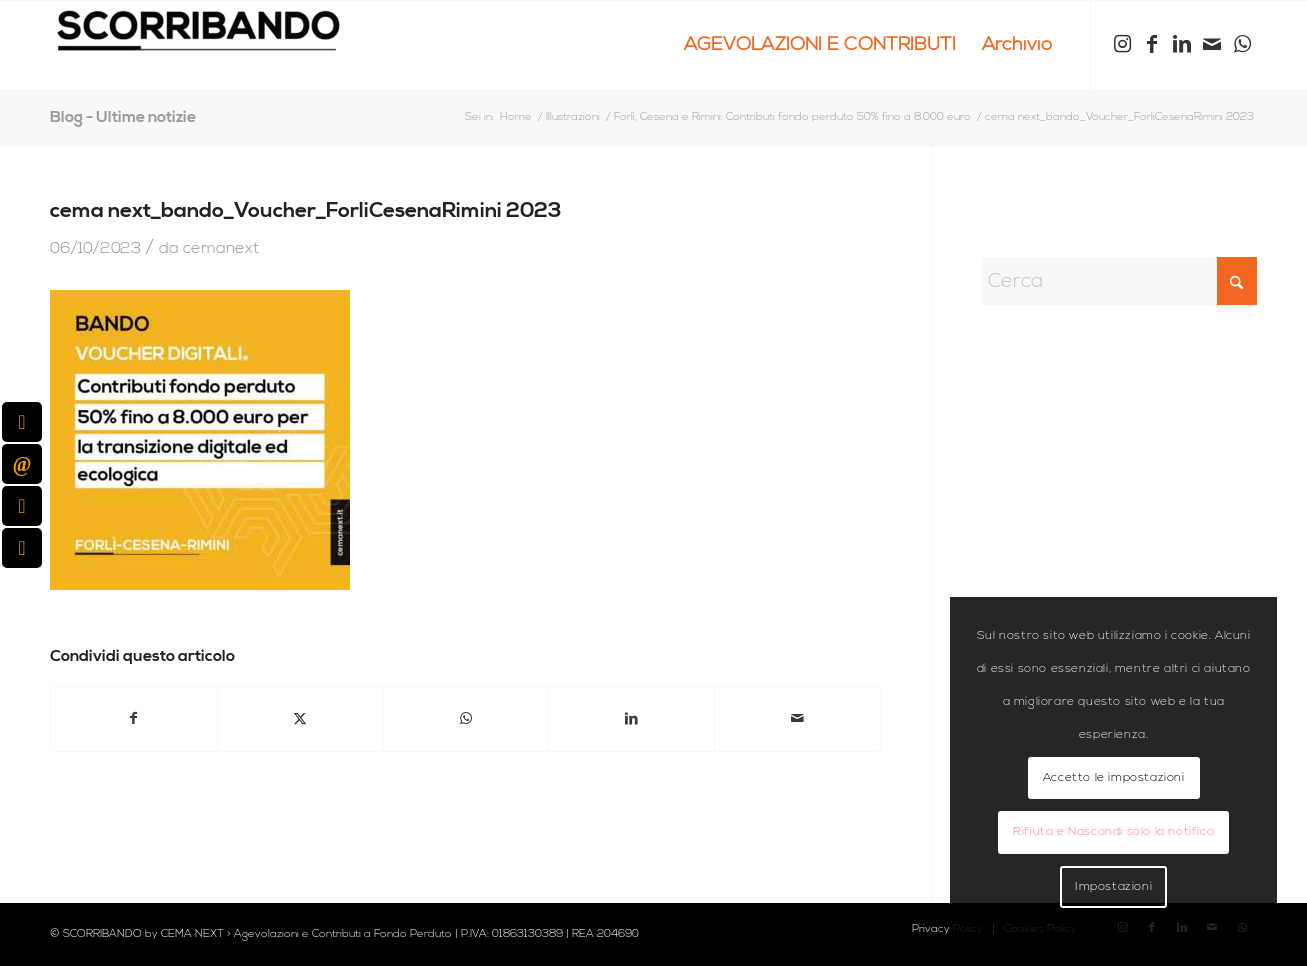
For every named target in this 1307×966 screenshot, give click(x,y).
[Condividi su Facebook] (134, 719)
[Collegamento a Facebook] (1152, 44)
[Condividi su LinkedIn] (631, 719)
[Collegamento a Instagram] (1122, 44)
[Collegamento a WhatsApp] (1242, 44)
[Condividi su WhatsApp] (466, 719)
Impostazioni (1113, 886)
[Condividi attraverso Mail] (797, 719)
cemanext (221, 248)
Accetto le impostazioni (1114, 777)
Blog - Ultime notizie (123, 117)
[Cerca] (1119, 281)
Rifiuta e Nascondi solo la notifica (1113, 831)
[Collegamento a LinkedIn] (1182, 44)
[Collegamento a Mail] (1212, 44)
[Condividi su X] (300, 719)
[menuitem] (820, 45)
